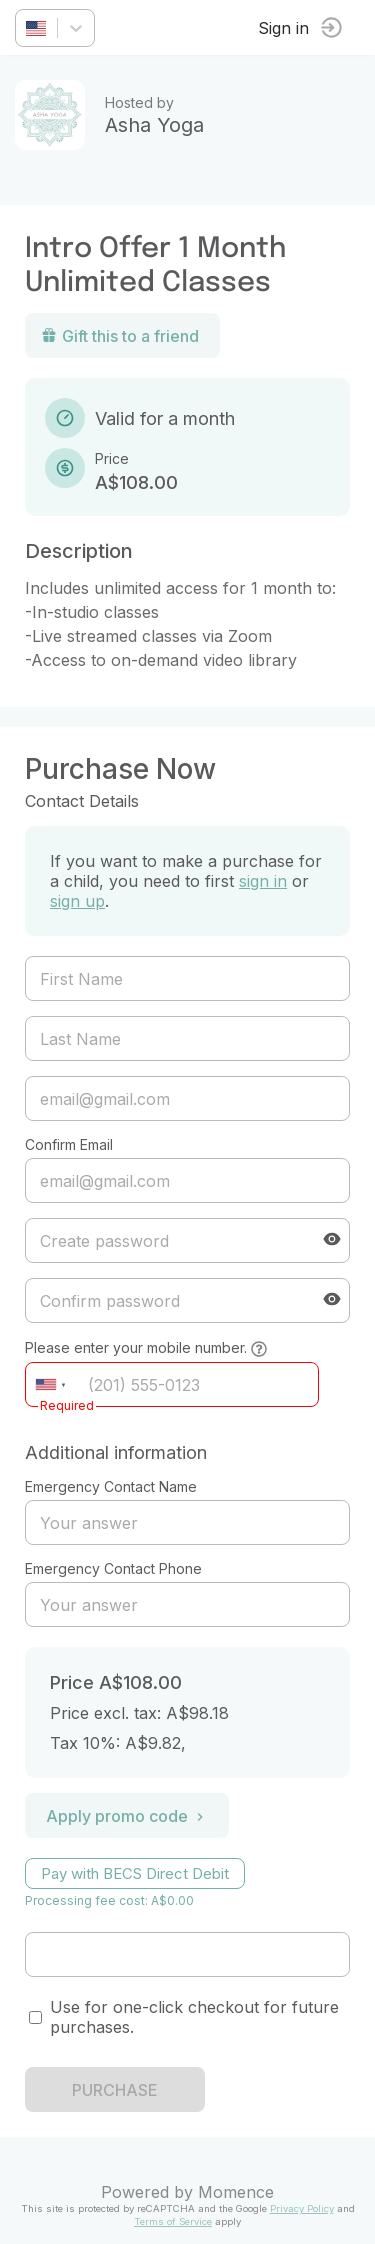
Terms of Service (173, 2221)
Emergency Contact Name (111, 1486)
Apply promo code (127, 1816)
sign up (77, 901)
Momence (236, 2192)
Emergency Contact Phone (113, 1568)
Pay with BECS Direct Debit (135, 1873)
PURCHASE (115, 2090)
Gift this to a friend (120, 336)
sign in (263, 881)
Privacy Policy (302, 2208)
